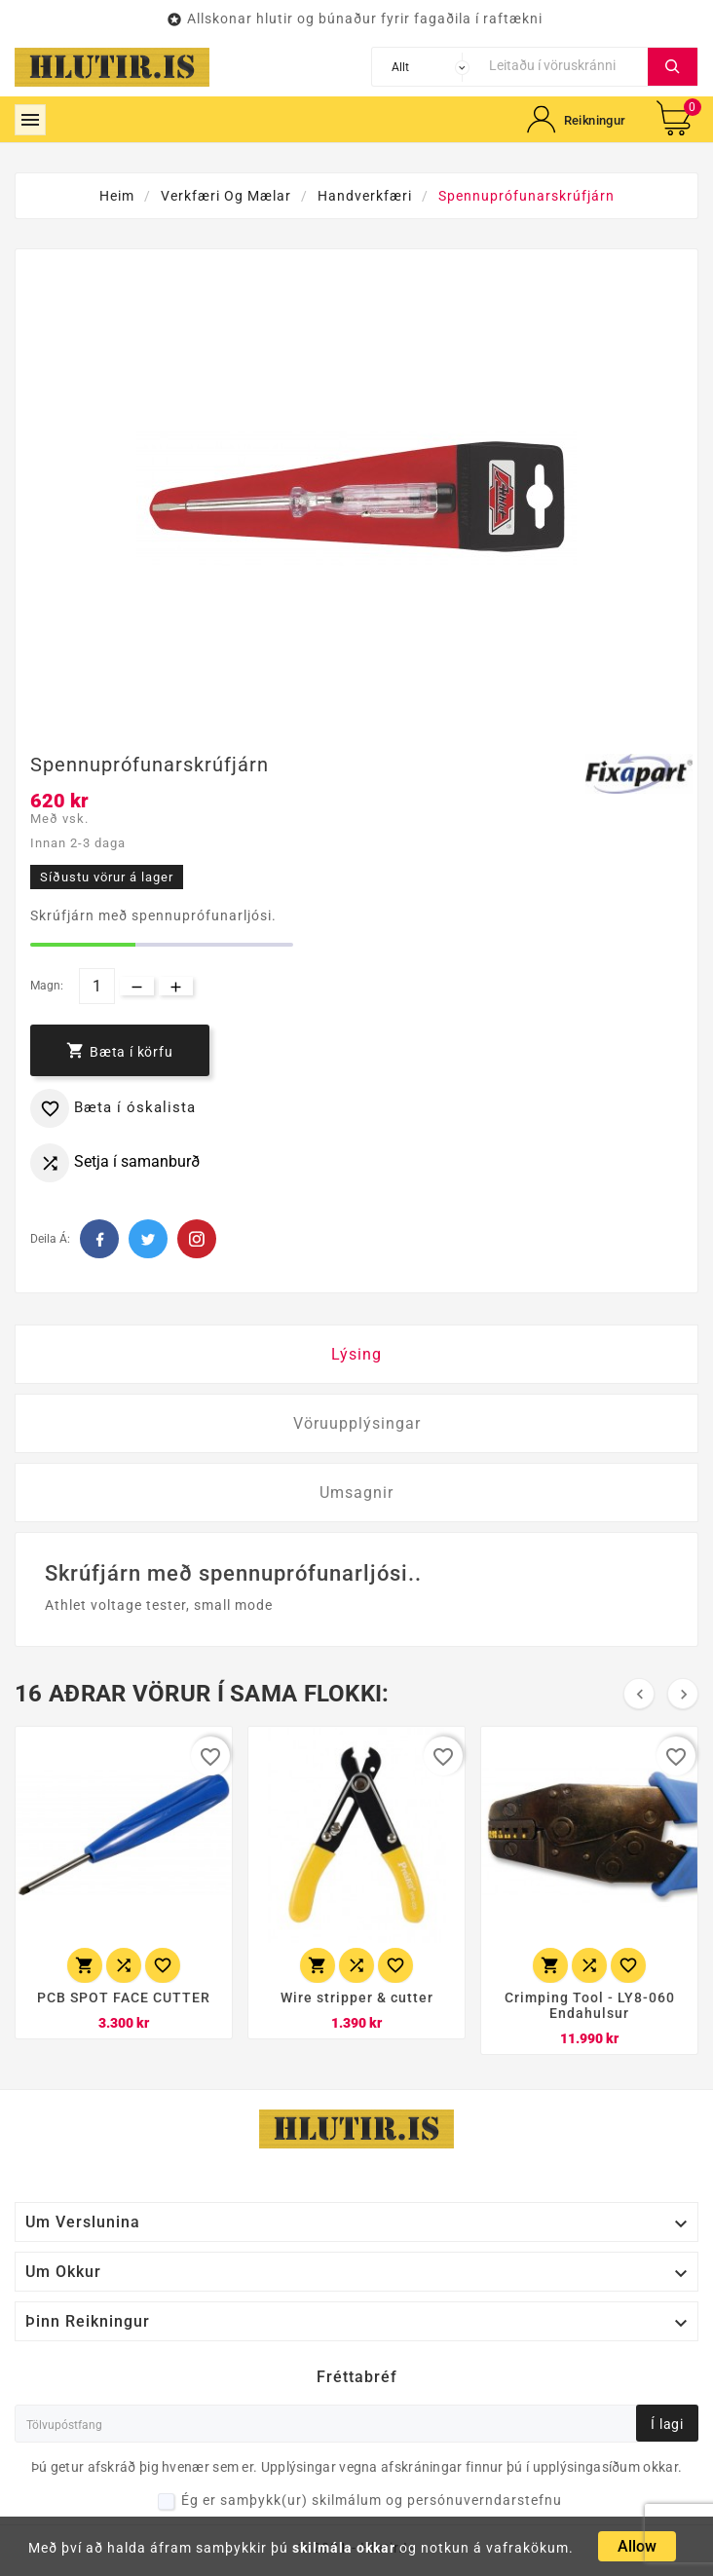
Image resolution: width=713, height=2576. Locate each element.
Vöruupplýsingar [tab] (357, 1423)
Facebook (99, 1238)
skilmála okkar (343, 2548)
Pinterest (196, 1238)
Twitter (148, 1238)
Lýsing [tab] (356, 1354)
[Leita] (563, 65)
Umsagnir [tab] (356, 1492)
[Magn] (97, 986)
